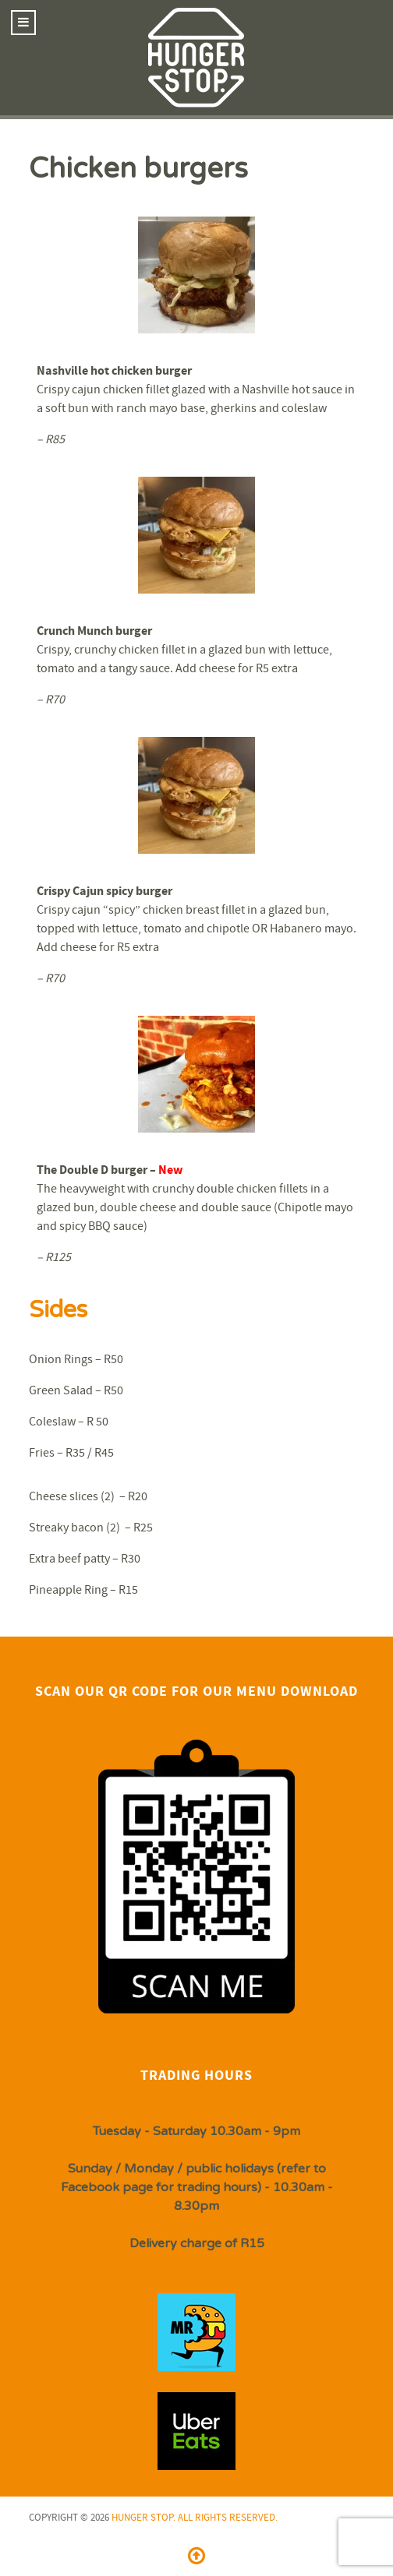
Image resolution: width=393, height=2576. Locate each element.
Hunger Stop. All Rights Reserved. (195, 2517)
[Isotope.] (196, 2332)
